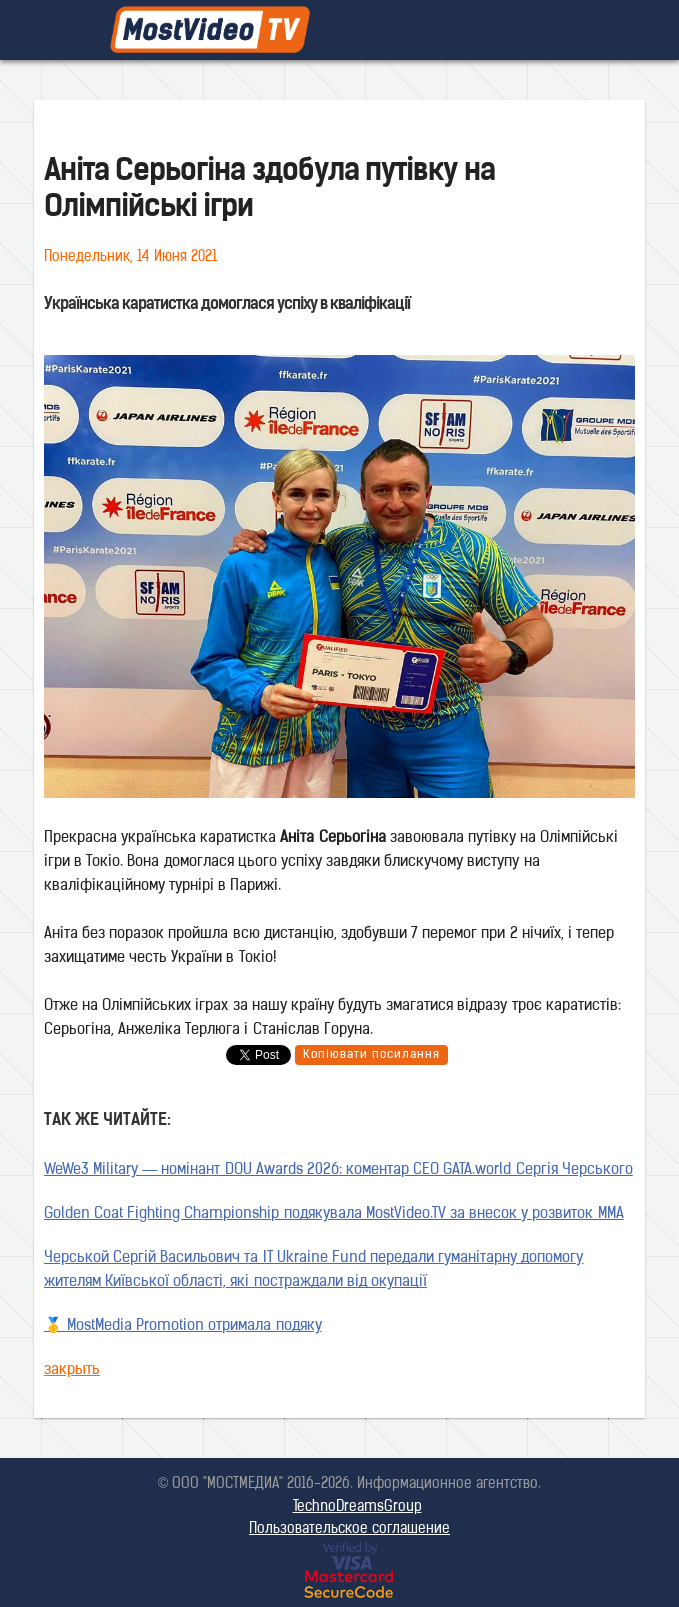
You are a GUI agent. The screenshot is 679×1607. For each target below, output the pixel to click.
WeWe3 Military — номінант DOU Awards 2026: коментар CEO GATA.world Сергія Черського (338, 1170)
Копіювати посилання (371, 1055)
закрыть (72, 1370)
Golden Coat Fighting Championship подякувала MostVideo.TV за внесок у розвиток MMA (334, 1214)
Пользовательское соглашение (349, 1529)
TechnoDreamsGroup (357, 1507)
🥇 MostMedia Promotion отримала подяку (183, 1326)
